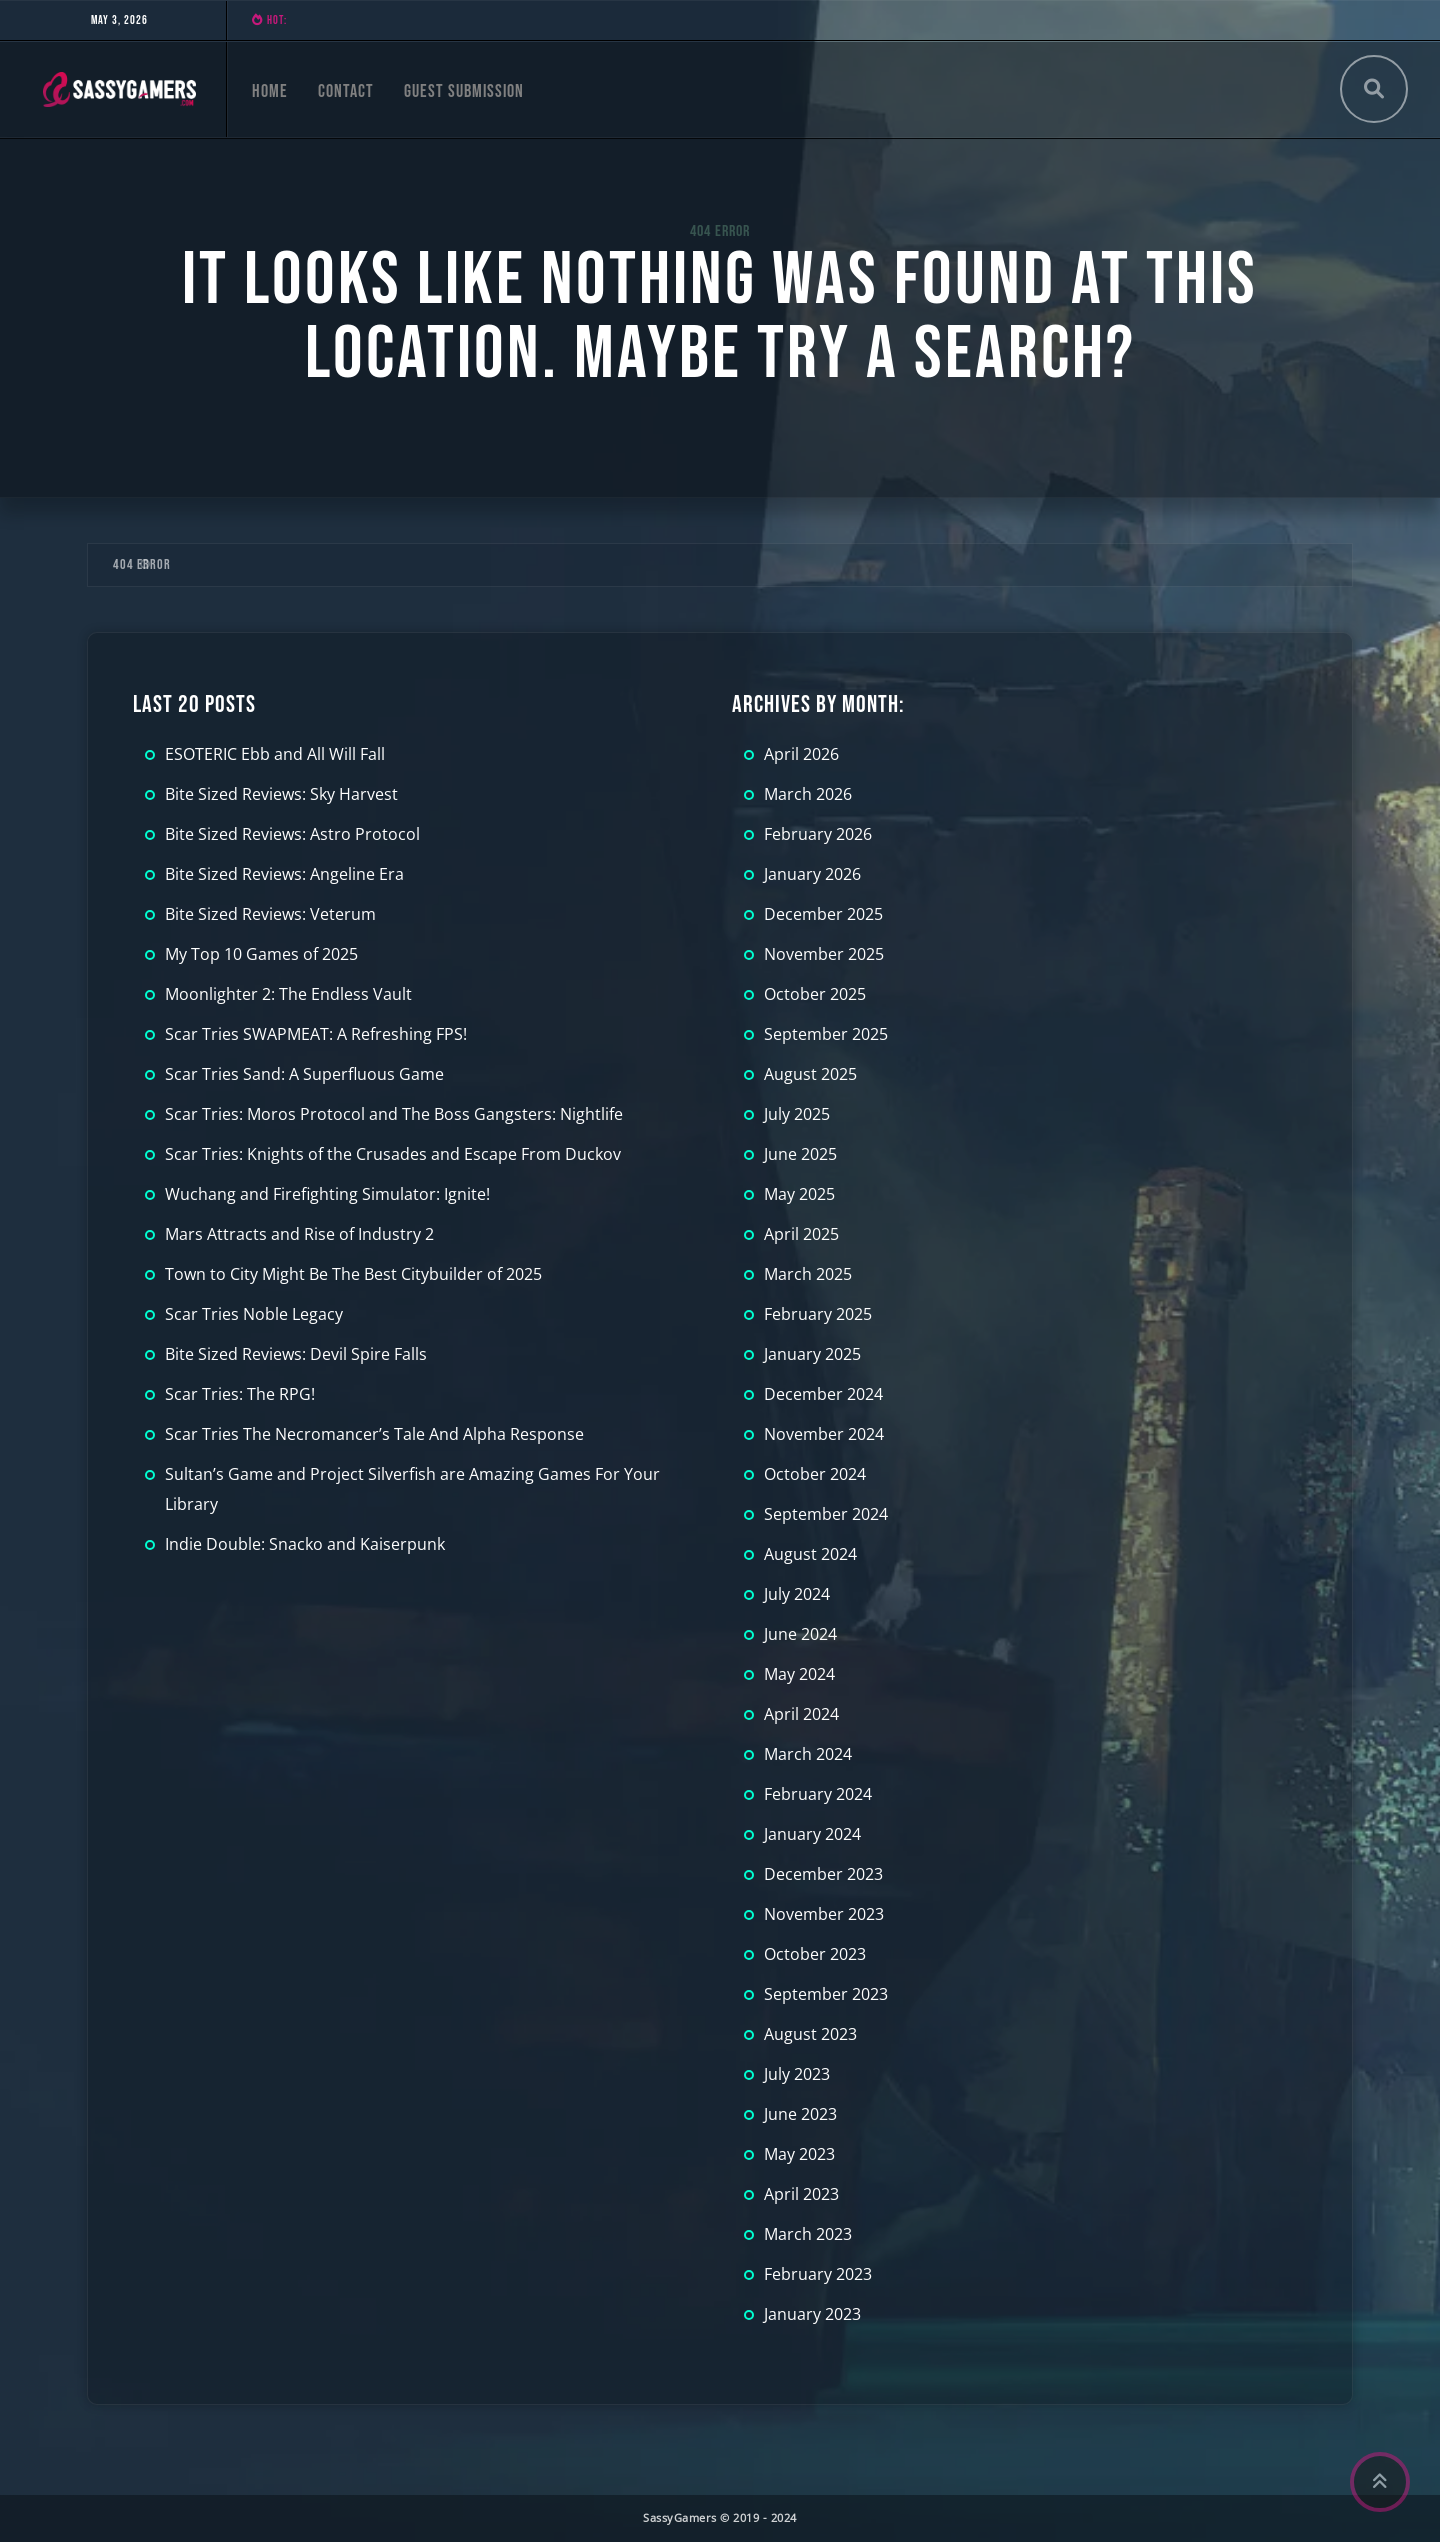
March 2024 (808, 1754)
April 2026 (801, 754)
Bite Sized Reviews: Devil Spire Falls (296, 1354)
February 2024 (818, 1794)
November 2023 (824, 1914)
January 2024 (812, 1834)
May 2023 (799, 2154)
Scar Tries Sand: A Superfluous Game (304, 1074)
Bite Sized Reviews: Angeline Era (284, 874)
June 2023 (800, 2114)
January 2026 (812, 874)
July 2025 (797, 1114)
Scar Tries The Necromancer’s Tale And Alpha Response (374, 1434)
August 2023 (810, 2034)
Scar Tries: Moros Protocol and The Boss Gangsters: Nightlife (394, 1114)
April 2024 (801, 1714)
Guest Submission (464, 91)
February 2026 (818, 834)
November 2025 (824, 954)
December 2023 (823, 1874)
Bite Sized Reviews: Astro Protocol (292, 834)
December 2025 (823, 914)
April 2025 (801, 1234)
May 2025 (799, 1194)
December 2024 (823, 1394)
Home (270, 91)
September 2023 (826, 1994)
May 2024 (799, 1674)
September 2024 (826, 1514)
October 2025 (815, 994)
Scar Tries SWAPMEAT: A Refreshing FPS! (316, 1034)
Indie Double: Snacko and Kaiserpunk (305, 1544)
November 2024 (824, 1434)
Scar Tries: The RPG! (240, 1394)
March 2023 (808, 2234)
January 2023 (812, 2314)
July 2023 (797, 2074)
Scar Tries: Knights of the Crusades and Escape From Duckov (393, 1154)
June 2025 (800, 1154)
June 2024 (800, 1634)
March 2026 (808, 794)
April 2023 (801, 2194)
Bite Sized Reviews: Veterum (270, 914)
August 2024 (810, 1554)
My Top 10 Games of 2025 (261, 954)
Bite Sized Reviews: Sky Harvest (281, 794)
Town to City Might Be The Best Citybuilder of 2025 (353, 1274)
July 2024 (797, 1594)
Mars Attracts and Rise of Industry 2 (299, 1234)
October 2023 (815, 1954)
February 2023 (818, 2274)
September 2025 (826, 1034)
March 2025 (808, 1274)
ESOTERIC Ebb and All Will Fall (275, 754)
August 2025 (810, 1074)
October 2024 (815, 1474)
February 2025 (818, 1314)
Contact (346, 91)
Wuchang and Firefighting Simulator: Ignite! (327, 1194)
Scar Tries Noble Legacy (254, 1314)
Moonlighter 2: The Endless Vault (288, 994)
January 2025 (812, 1354)
